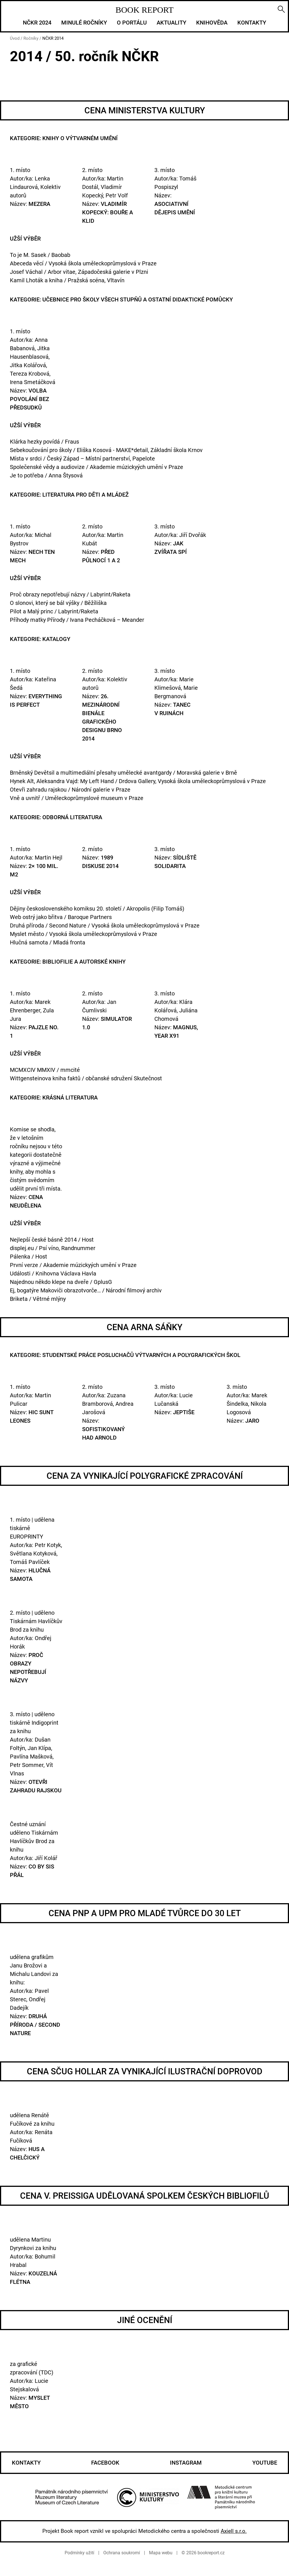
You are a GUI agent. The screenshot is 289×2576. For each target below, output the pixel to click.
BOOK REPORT (144, 9)
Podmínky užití (79, 2552)
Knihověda (211, 22)
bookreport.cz (211, 2552)
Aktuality (171, 22)
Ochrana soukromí (121, 2552)
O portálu (132, 22)
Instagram (186, 2462)
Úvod (14, 38)
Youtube (264, 2462)
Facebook (105, 2462)
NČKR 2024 (37, 22)
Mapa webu (160, 2552)
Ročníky (30, 38)
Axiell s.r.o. (234, 2531)
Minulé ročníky (84, 22)
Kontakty (251, 22)
